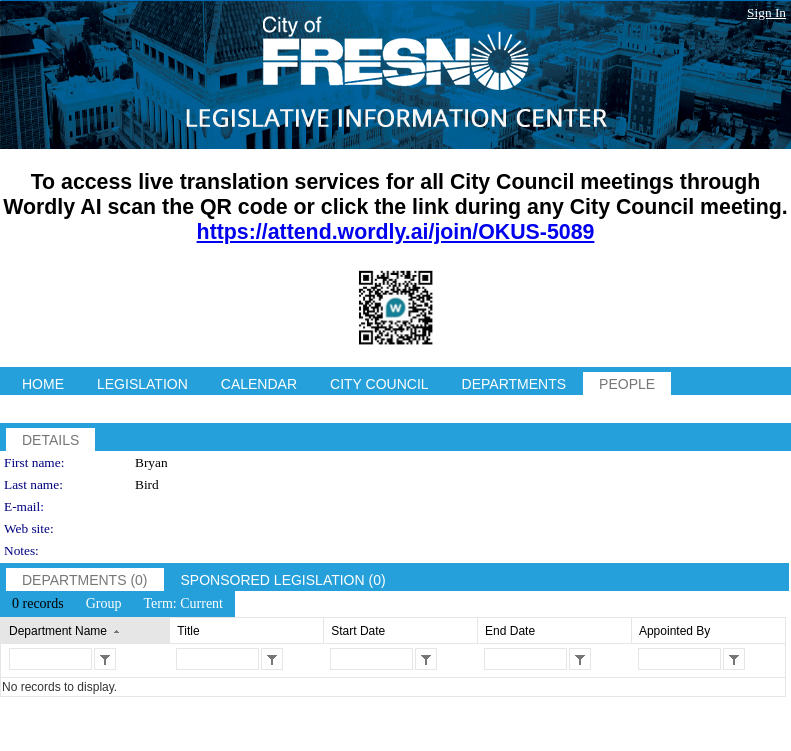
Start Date (358, 631)
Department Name (58, 631)
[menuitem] (38, 604)
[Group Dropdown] (104, 604)
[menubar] (117, 604)
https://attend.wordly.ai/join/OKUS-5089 (396, 232)
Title (188, 631)
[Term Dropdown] (183, 604)
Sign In (766, 12)
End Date (510, 631)
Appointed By (674, 631)
